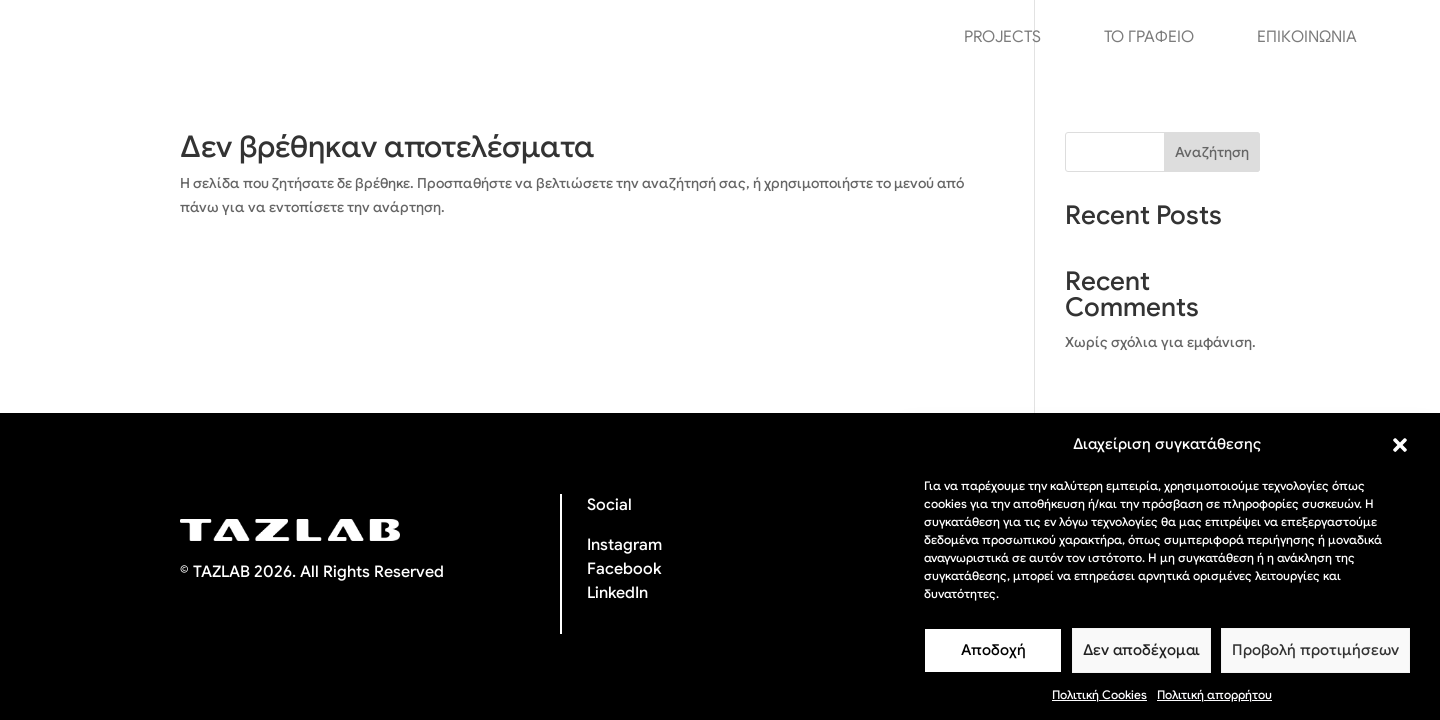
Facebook (624, 569)
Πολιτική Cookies (1099, 703)
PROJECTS (1002, 38)
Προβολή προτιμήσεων (1315, 659)
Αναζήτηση (1212, 152)
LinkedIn (617, 593)
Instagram (624, 545)
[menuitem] (1399, 37)
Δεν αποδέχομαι (1141, 659)
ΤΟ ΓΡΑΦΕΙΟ (1149, 38)
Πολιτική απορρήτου (1214, 703)
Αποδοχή (993, 659)
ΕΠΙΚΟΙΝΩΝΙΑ (1307, 38)
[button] (1400, 454)
